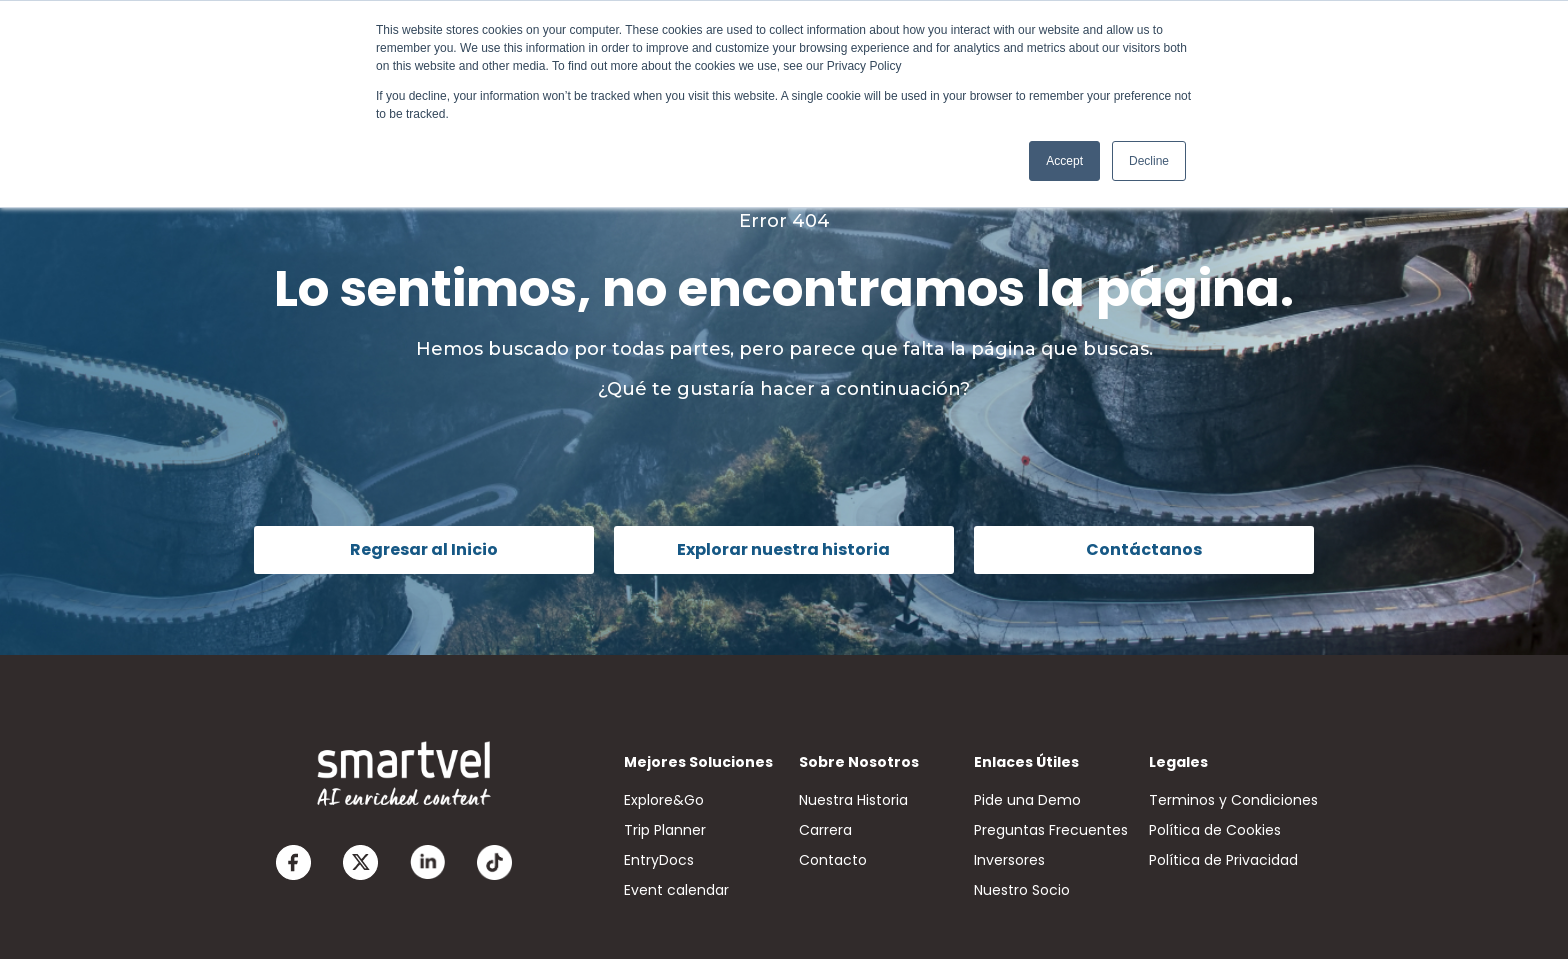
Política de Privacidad (1223, 860)
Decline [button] (1149, 161)
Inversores (1009, 860)
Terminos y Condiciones (1233, 800)
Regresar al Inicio (424, 549)
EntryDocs (659, 860)
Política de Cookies (1215, 830)
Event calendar (676, 890)
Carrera (825, 830)
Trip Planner (665, 830)
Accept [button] (1064, 161)
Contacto (833, 860)
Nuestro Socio (1022, 890)
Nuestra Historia (853, 800)
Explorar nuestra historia (783, 549)
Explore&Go (664, 800)
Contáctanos (1144, 549)
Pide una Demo (1027, 800)
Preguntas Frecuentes (1051, 830)
